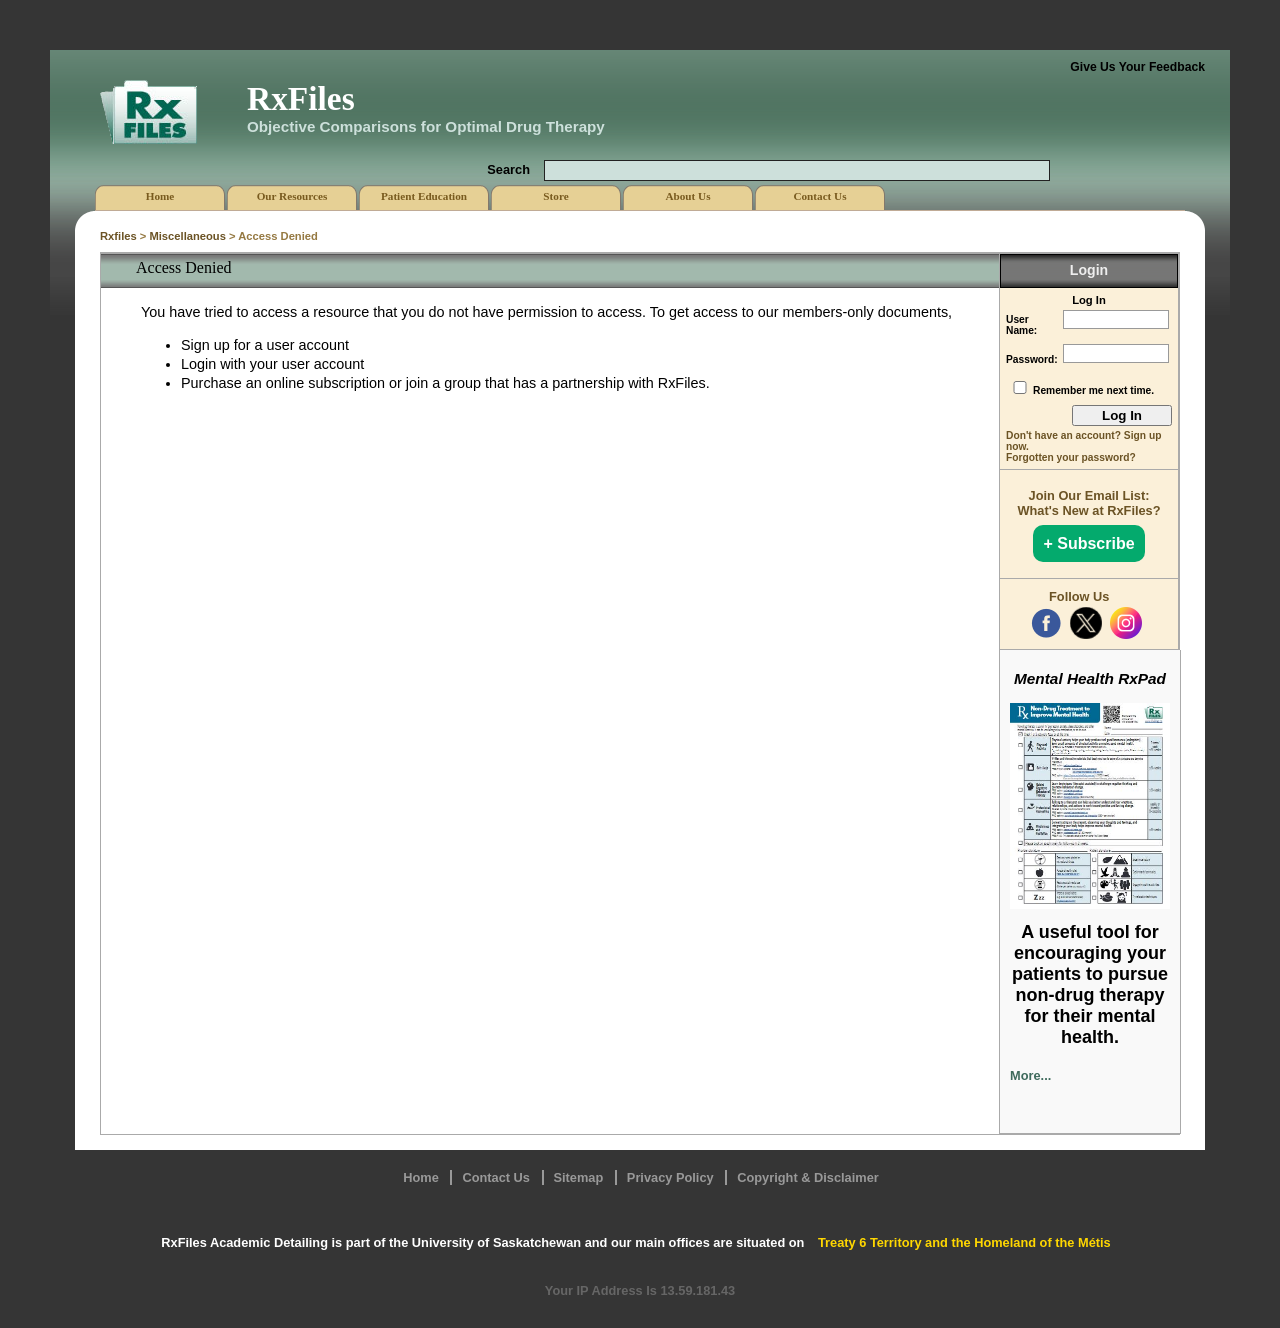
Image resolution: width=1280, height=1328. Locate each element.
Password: (1032, 359)
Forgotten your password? (1071, 457)
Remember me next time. (1093, 390)
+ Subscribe (1088, 543)
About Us (687, 196)
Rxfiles (118, 236)
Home (421, 1177)
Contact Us (496, 1177)
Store (555, 196)
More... (1030, 1075)
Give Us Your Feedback (1137, 67)
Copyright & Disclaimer (808, 1177)
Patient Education (424, 196)
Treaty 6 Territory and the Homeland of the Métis (964, 1242)
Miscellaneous (187, 236)
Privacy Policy (670, 1177)
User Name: (1021, 325)
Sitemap (579, 1177)
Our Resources (292, 196)
